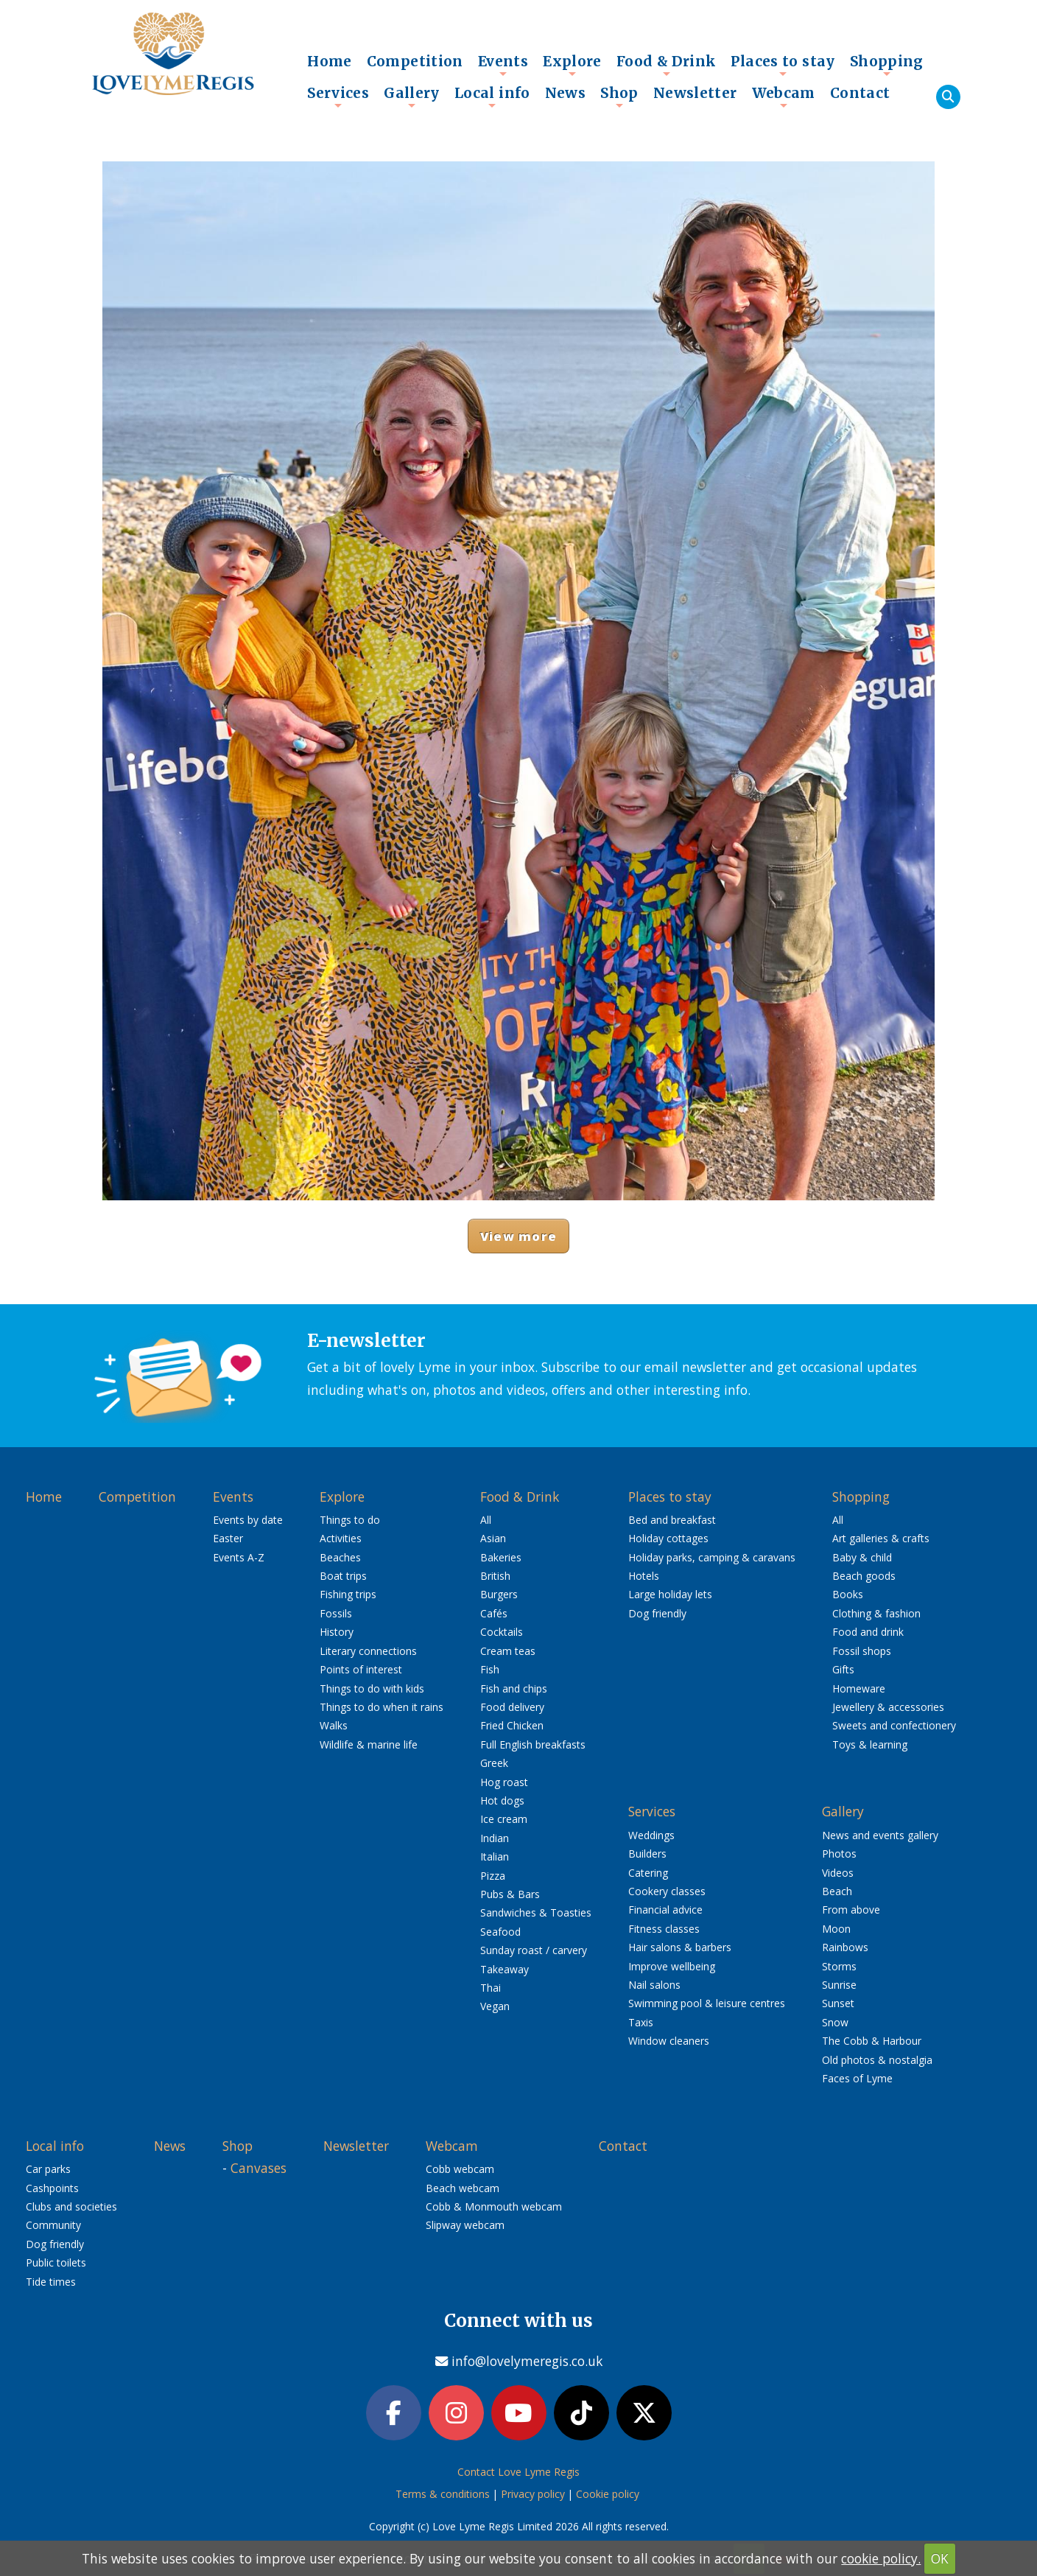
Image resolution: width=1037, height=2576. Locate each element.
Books (847, 1594)
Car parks (48, 2169)
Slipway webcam (465, 2225)
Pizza (492, 1876)
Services (338, 96)
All (485, 1520)
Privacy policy (533, 2496)
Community (53, 2225)
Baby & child (862, 1557)
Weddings (651, 1835)
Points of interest (361, 1669)
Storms (839, 1966)
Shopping (887, 64)
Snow (835, 2022)
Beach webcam (462, 2188)
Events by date (248, 1520)
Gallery (412, 96)
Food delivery (512, 1707)
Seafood (500, 1932)
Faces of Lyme (857, 2078)
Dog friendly (657, 1613)
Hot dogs (502, 1800)
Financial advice (665, 1910)
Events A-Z (238, 1557)
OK (940, 2558)
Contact (860, 93)
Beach (837, 1891)
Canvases (259, 2168)
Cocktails (501, 1632)
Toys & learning (869, 1744)
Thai (490, 1988)
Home (329, 61)
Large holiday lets (670, 1594)
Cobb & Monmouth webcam (494, 2206)
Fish (489, 1669)
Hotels (643, 1576)
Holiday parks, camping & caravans (711, 1557)
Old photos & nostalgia (877, 2060)
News (565, 93)
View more (518, 1236)
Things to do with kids (372, 1688)
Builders (647, 1854)
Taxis (640, 2022)
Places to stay (782, 64)
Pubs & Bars (510, 1894)
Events (503, 64)
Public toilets (56, 2262)
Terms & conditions (443, 2496)
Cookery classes (667, 1891)
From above (851, 1910)
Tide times (51, 2282)
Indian (494, 1838)
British (495, 1576)
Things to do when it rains (381, 1707)
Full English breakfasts (533, 1744)
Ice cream (503, 1819)
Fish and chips (513, 1688)
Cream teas (507, 1651)
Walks (334, 1725)
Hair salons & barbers (679, 1947)
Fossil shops (861, 1651)
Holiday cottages (668, 1538)
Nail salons (654, 1985)
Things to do (350, 1520)
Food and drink (868, 1632)
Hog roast (504, 1782)
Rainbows (845, 1947)
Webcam (783, 96)
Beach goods (864, 1576)
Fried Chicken (512, 1725)
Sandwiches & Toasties (535, 1912)
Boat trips (343, 1576)
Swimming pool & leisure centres (706, 2003)
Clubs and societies (71, 2206)
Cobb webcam (460, 2169)
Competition (415, 61)
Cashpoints (52, 2188)
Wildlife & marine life (369, 1744)
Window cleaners (668, 2041)
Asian (493, 1538)
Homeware (858, 1688)
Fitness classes (664, 1929)
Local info (492, 96)
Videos (838, 1873)
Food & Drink (666, 64)
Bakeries (500, 1557)
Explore (572, 64)
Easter (228, 1538)
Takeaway (504, 1969)
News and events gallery (880, 1835)
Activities (341, 1538)
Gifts (843, 1669)
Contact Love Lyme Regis (518, 2474)
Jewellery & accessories (888, 1707)
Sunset (838, 2003)
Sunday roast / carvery (533, 1950)
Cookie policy (607, 2496)
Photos (839, 1854)
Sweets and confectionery (894, 1725)
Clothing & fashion (876, 1613)
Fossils (336, 1613)
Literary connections (368, 1651)
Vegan (495, 2006)
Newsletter (695, 93)
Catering (648, 1873)
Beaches (340, 1557)
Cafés (493, 1613)
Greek (494, 1763)
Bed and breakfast (672, 1520)
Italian (494, 1856)
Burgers (499, 1594)
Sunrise (839, 1985)
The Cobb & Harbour (871, 2041)
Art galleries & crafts (880, 1538)
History (337, 1632)
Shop (619, 96)
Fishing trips (348, 1594)
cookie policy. (881, 2558)
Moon (836, 1929)
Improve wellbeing (671, 1966)
